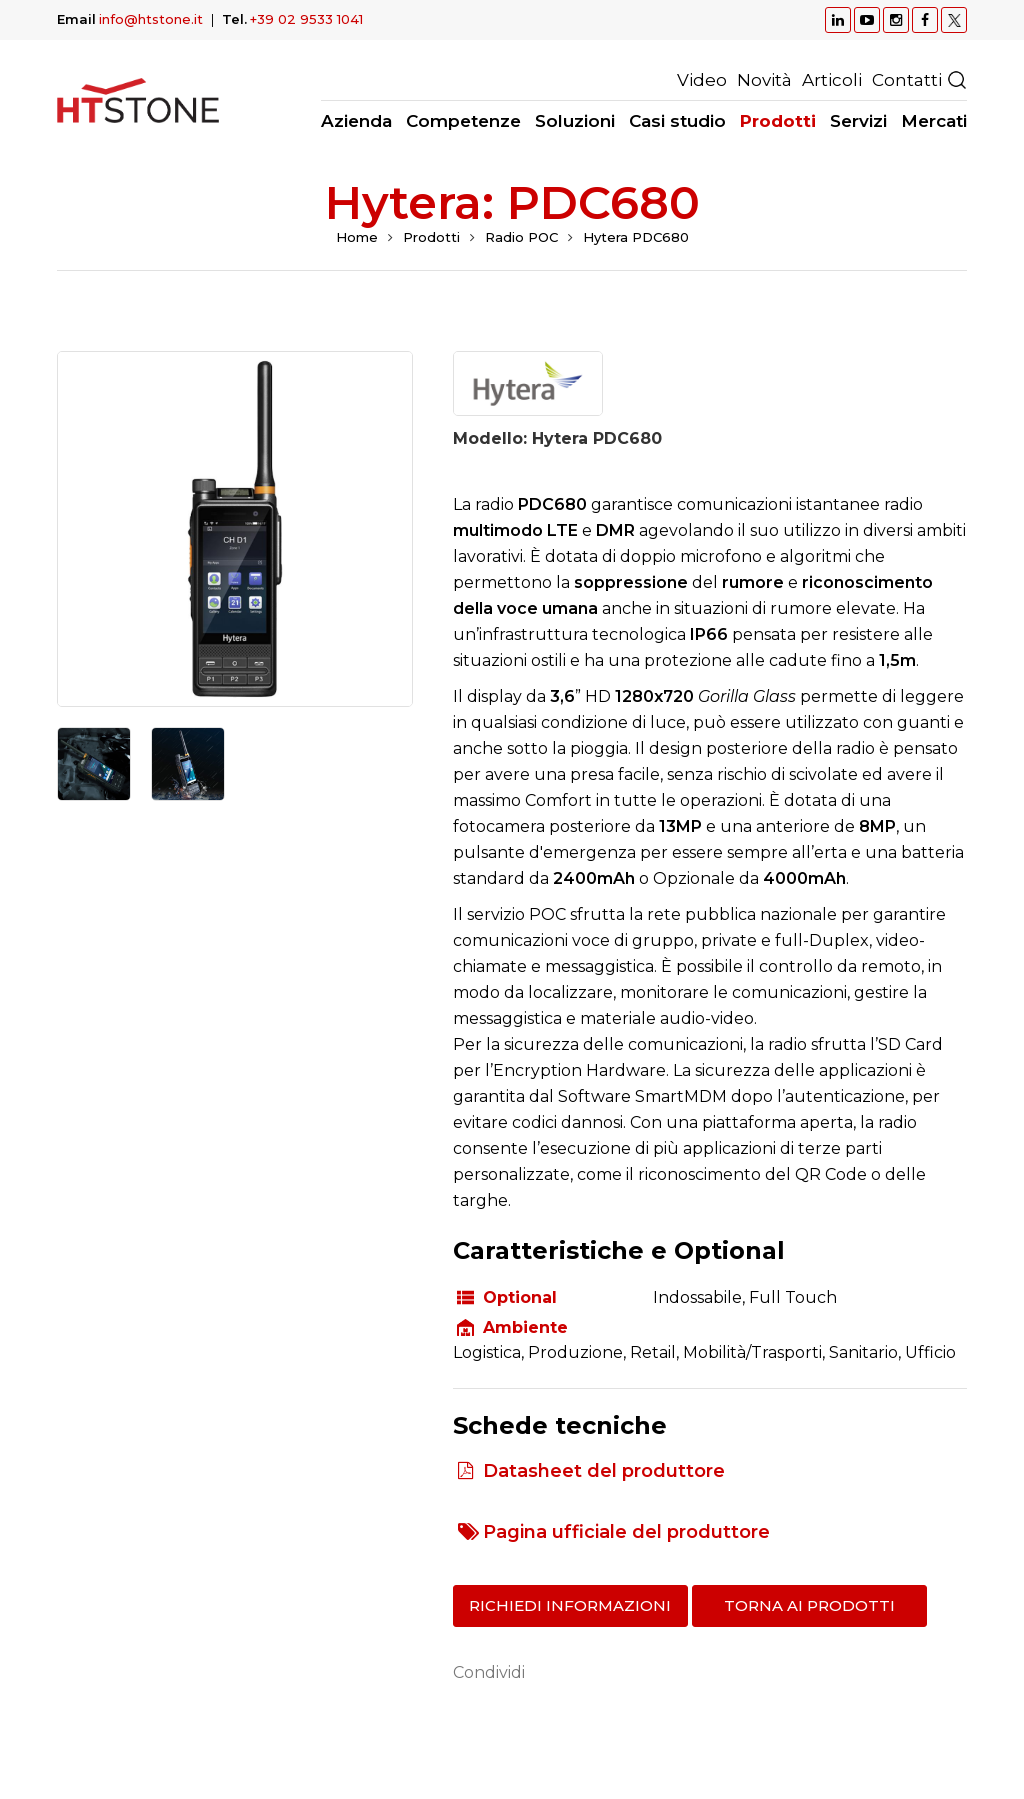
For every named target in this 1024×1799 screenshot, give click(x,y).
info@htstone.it (151, 19)
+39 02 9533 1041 (306, 19)
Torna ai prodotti (809, 1605)
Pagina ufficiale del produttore (626, 1532)
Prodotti (431, 237)
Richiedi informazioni (570, 1605)
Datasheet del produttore (604, 1471)
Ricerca (957, 80)
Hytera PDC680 (636, 237)
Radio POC (521, 237)
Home (357, 237)
